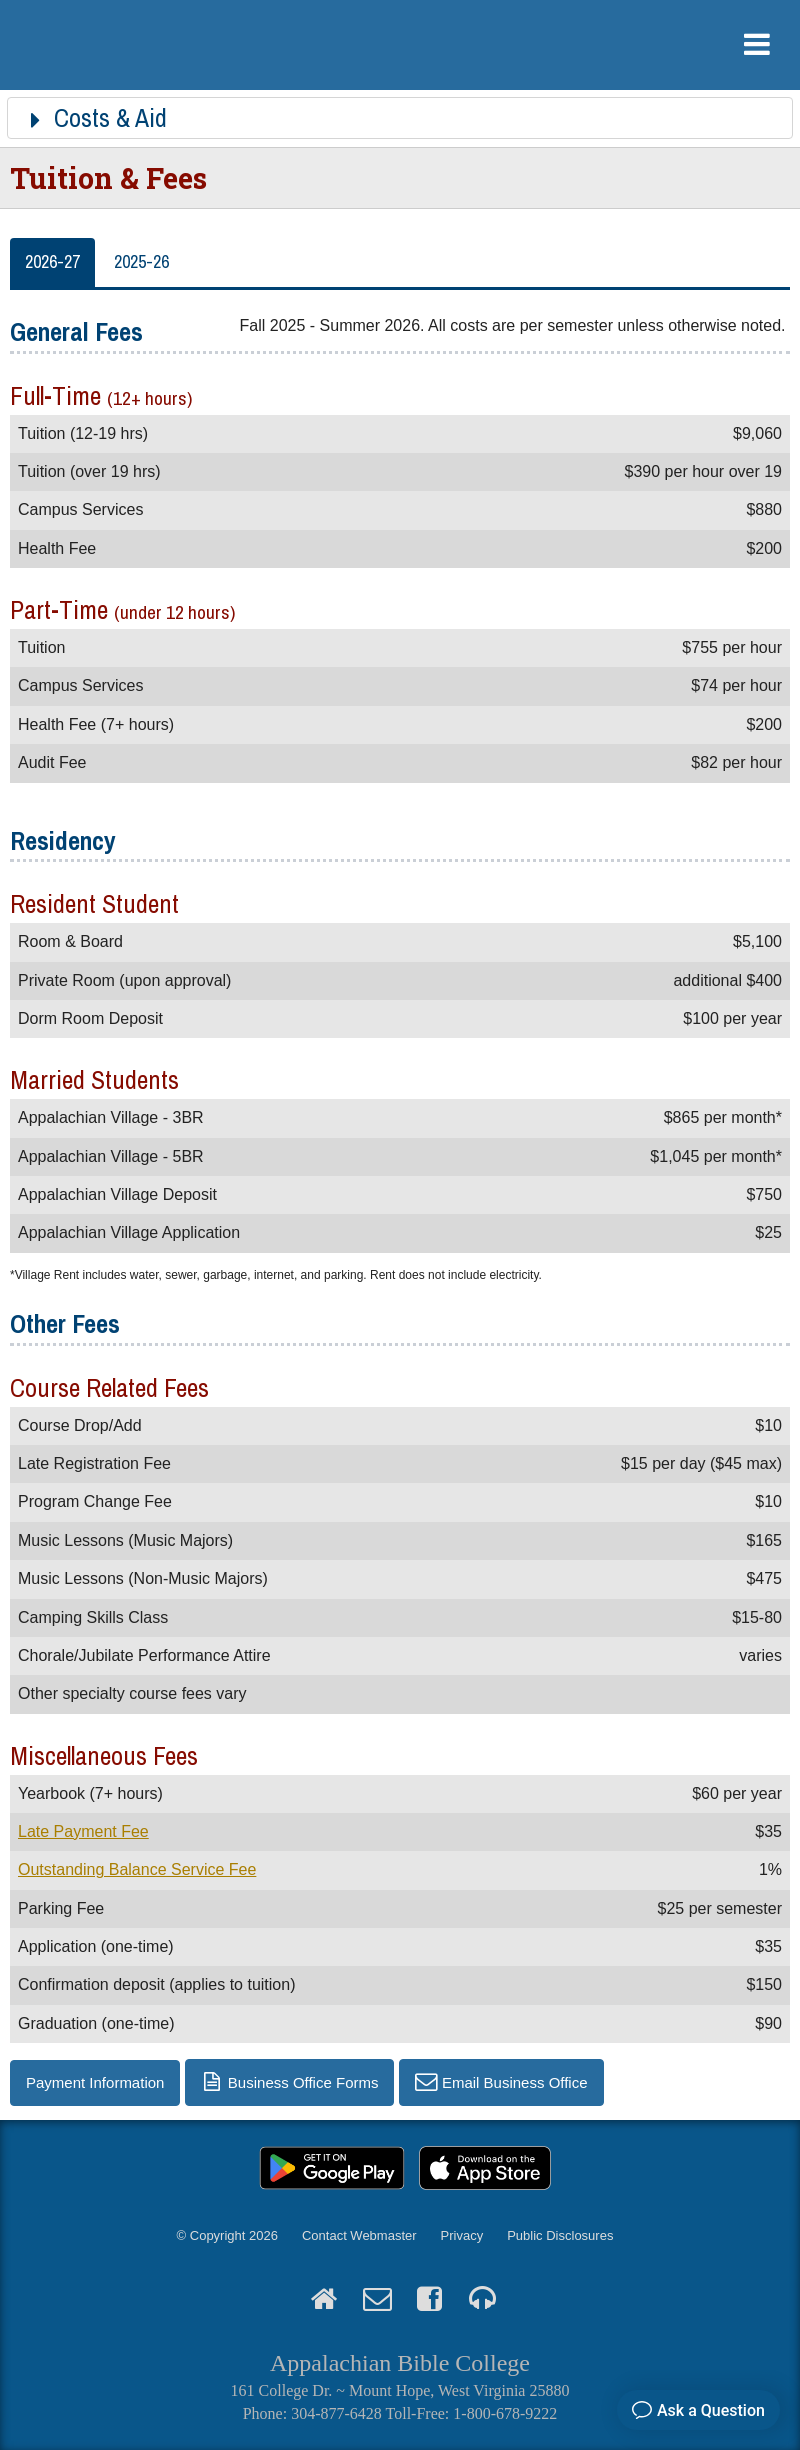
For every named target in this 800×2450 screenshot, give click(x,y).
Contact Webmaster (359, 2235)
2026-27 (52, 261)
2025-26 (141, 261)
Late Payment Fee (83, 1831)
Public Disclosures (560, 2235)
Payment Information (95, 2082)
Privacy (462, 2235)
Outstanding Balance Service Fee (137, 1869)
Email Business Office (515, 2082)
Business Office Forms (303, 2082)
